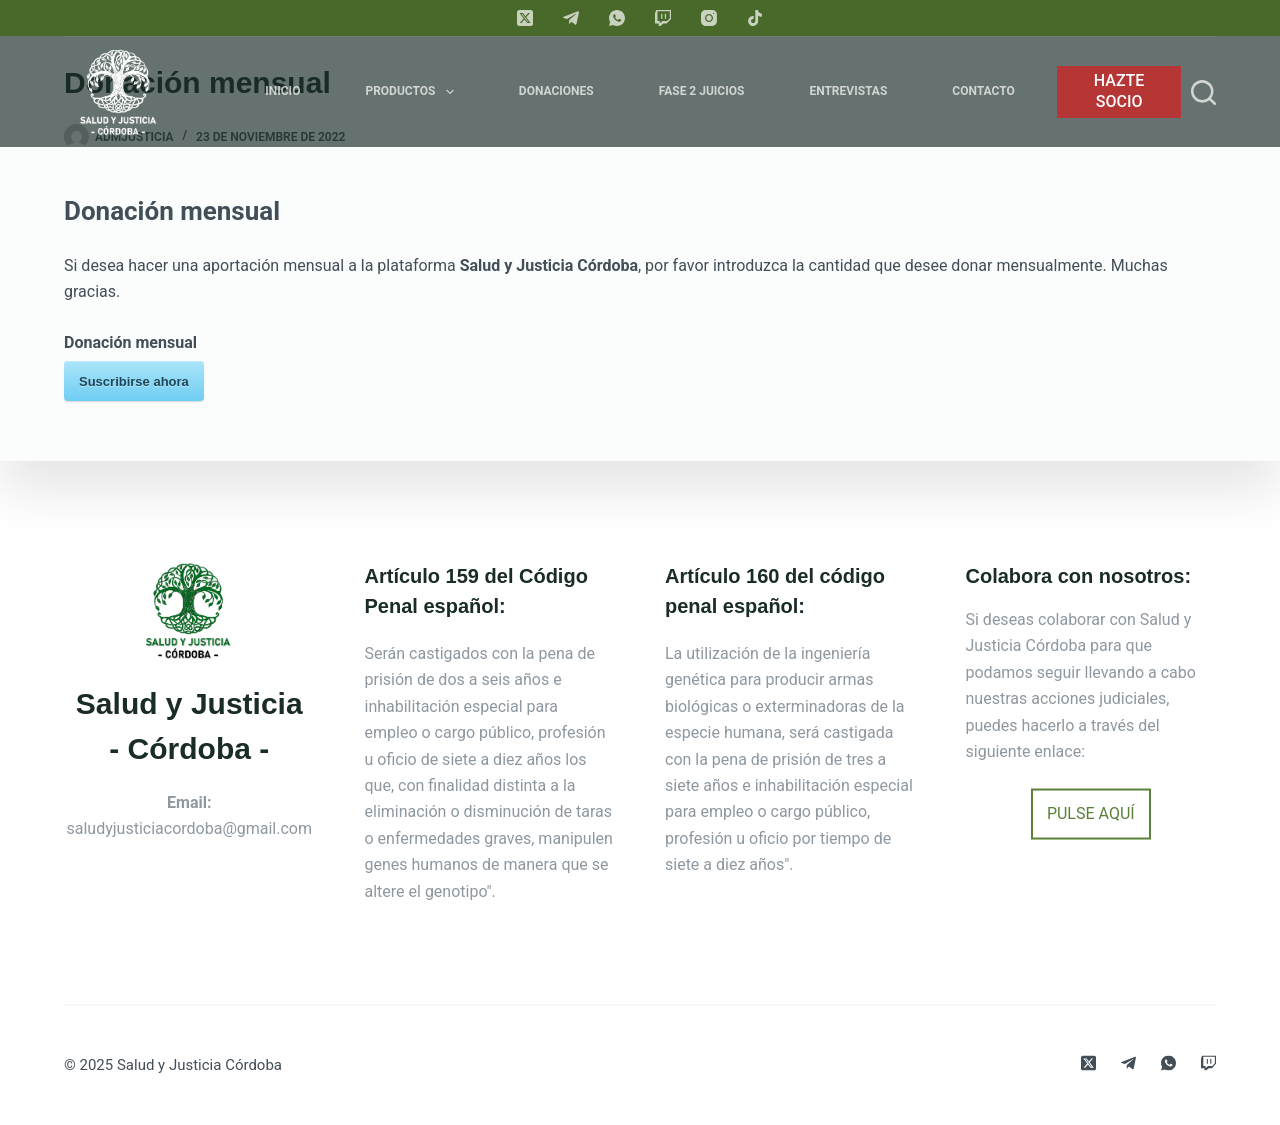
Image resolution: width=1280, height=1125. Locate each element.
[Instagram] (709, 18)
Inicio (282, 91)
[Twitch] (663, 18)
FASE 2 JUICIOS (702, 91)
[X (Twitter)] (525, 18)
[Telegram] (571, 18)
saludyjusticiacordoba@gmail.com (190, 828)
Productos (413, 92)
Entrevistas (848, 91)
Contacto (983, 91)
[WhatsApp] (617, 18)
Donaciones (556, 91)
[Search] (1203, 92)
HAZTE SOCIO (1119, 91)
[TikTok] (755, 18)
